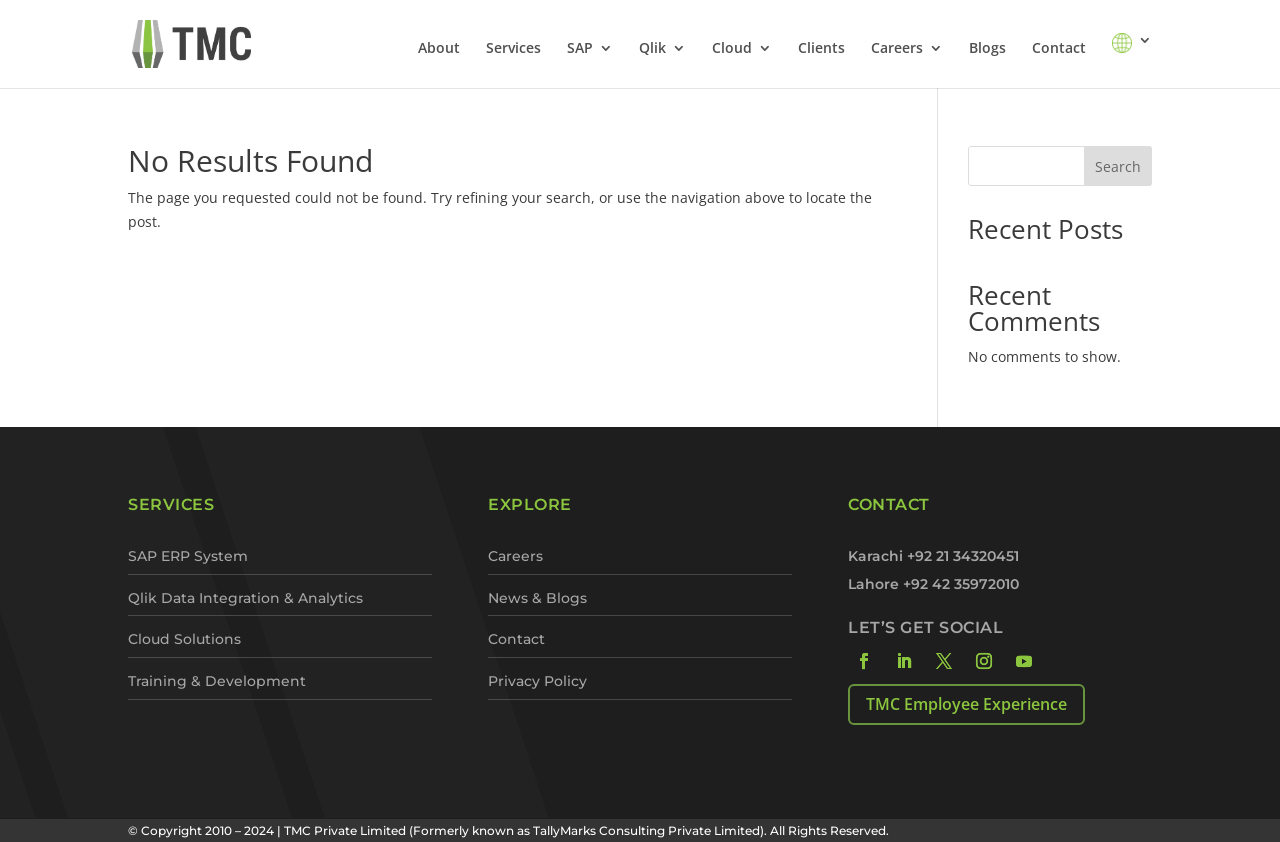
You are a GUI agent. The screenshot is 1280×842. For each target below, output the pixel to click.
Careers (897, 49)
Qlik (652, 49)
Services (513, 49)
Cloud (732, 49)
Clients (821, 49)
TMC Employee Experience (966, 704)
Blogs (987, 49)
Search (1118, 166)
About (439, 49)
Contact (1059, 49)
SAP (580, 49)
